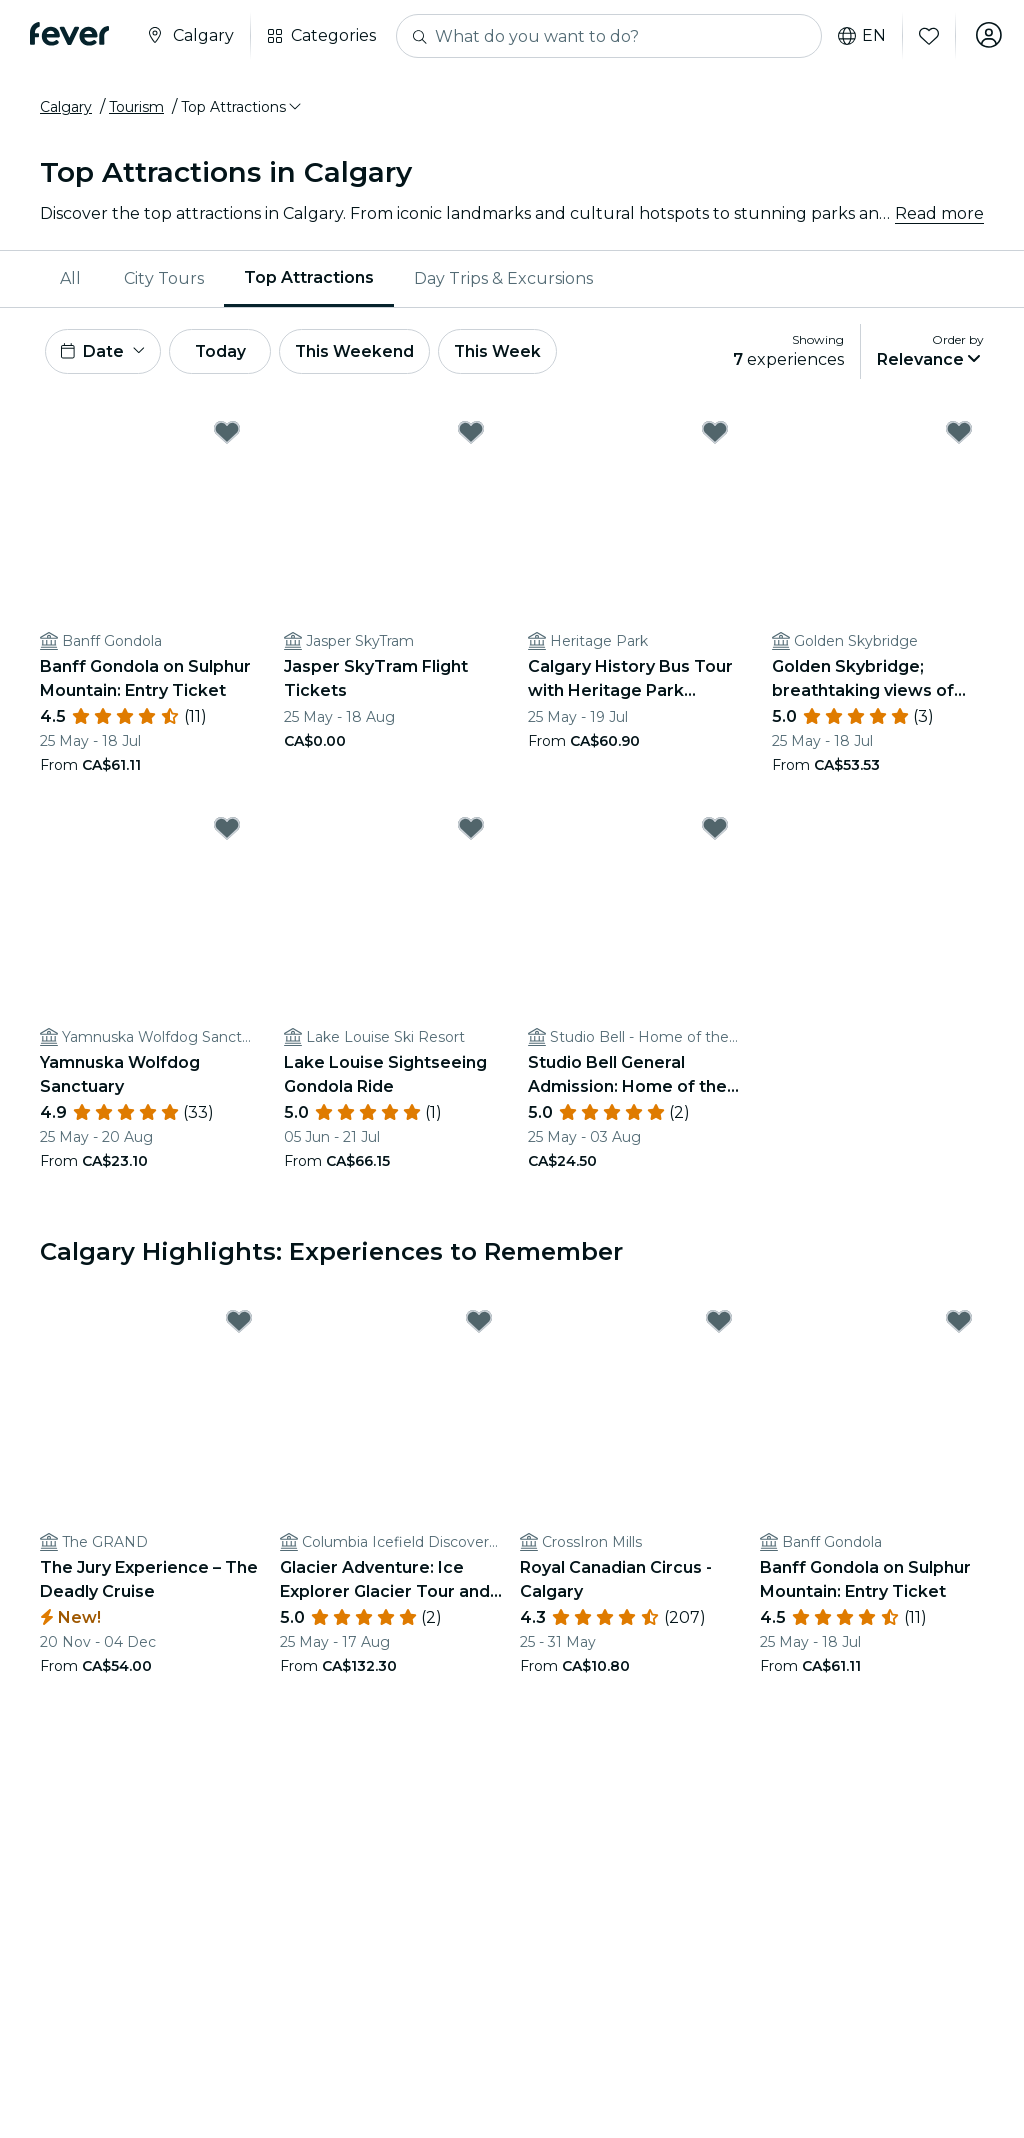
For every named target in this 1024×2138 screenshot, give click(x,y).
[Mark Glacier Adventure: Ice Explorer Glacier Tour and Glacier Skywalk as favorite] (479, 1325)
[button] (242, 107)
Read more (939, 213)
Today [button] (228, 352)
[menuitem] (72, 279)
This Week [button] (515, 352)
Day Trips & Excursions (503, 278)
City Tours (164, 278)
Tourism (136, 107)
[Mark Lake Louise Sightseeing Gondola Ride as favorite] (471, 831)
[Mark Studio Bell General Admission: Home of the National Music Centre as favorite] (715, 831)
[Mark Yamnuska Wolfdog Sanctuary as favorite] (227, 831)
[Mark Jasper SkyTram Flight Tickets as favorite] (471, 435)
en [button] (858, 36)
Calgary (66, 107)
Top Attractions (309, 277)
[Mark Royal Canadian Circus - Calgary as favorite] (719, 1325)
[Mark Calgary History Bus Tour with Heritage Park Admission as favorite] (715, 435)
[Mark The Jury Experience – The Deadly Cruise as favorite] (239, 1325)
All (70, 278)
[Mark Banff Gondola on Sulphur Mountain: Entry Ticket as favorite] (227, 435)
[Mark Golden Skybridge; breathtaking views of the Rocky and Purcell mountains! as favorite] (959, 435)
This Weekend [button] (369, 352)
